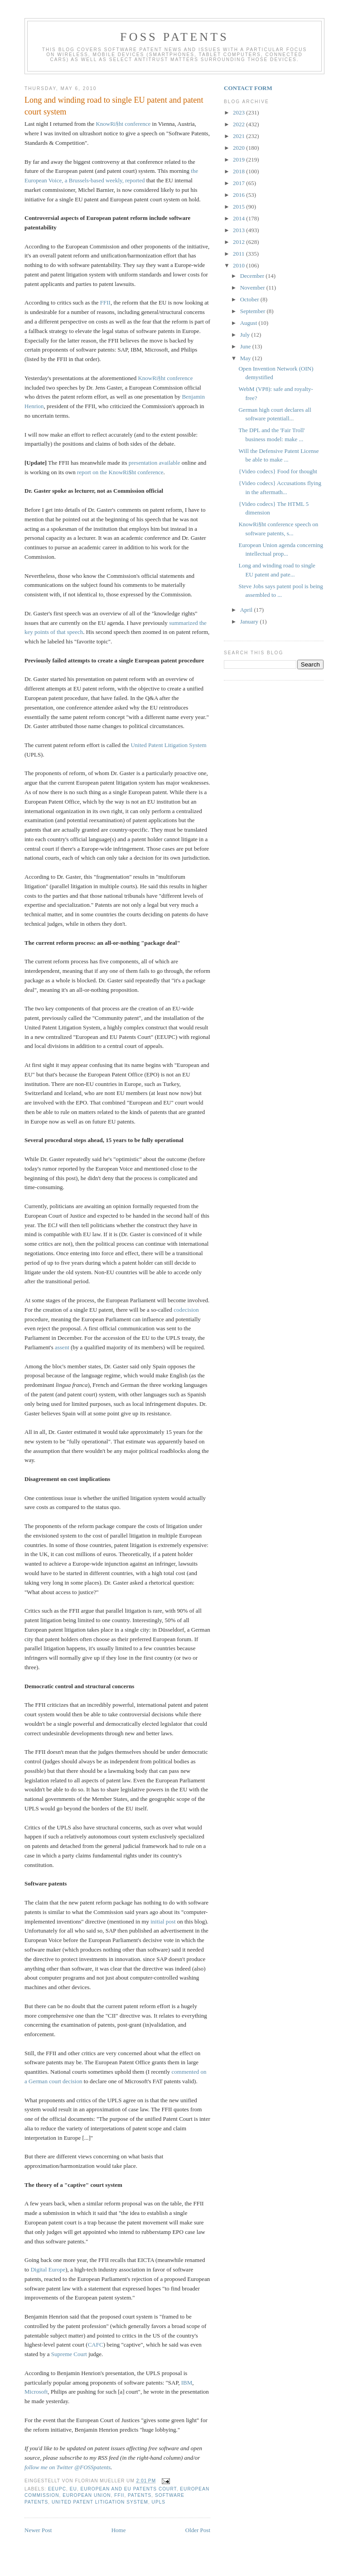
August (249, 322)
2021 (239, 136)
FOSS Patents (174, 36)
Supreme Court (69, 2354)
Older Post (197, 2530)
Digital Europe (47, 2269)
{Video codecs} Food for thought (277, 471)
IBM (187, 2382)
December (253, 275)
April (247, 609)
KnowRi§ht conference (123, 123)
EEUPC (57, 2488)
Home (118, 2530)
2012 (239, 241)
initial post (162, 1921)
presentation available (154, 462)
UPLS (159, 2502)
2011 (239, 253)
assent (62, 1347)
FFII (105, 302)
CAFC (95, 2344)
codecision (186, 1309)
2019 (239, 159)
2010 (239, 265)
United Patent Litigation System (168, 745)
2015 (239, 206)
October (250, 299)
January (250, 621)
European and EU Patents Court (128, 2488)
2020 (239, 147)
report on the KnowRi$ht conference (120, 472)
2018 (239, 171)
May (246, 358)
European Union (87, 2495)
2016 (239, 194)
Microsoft (36, 2391)
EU (73, 2488)
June (246, 346)
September (253, 311)
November (253, 287)
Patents (139, 2495)
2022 (239, 124)
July (245, 334)
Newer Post (38, 2530)
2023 (239, 112)
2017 (239, 183)
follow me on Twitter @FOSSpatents (67, 2467)
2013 (239, 230)
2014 (239, 218)
